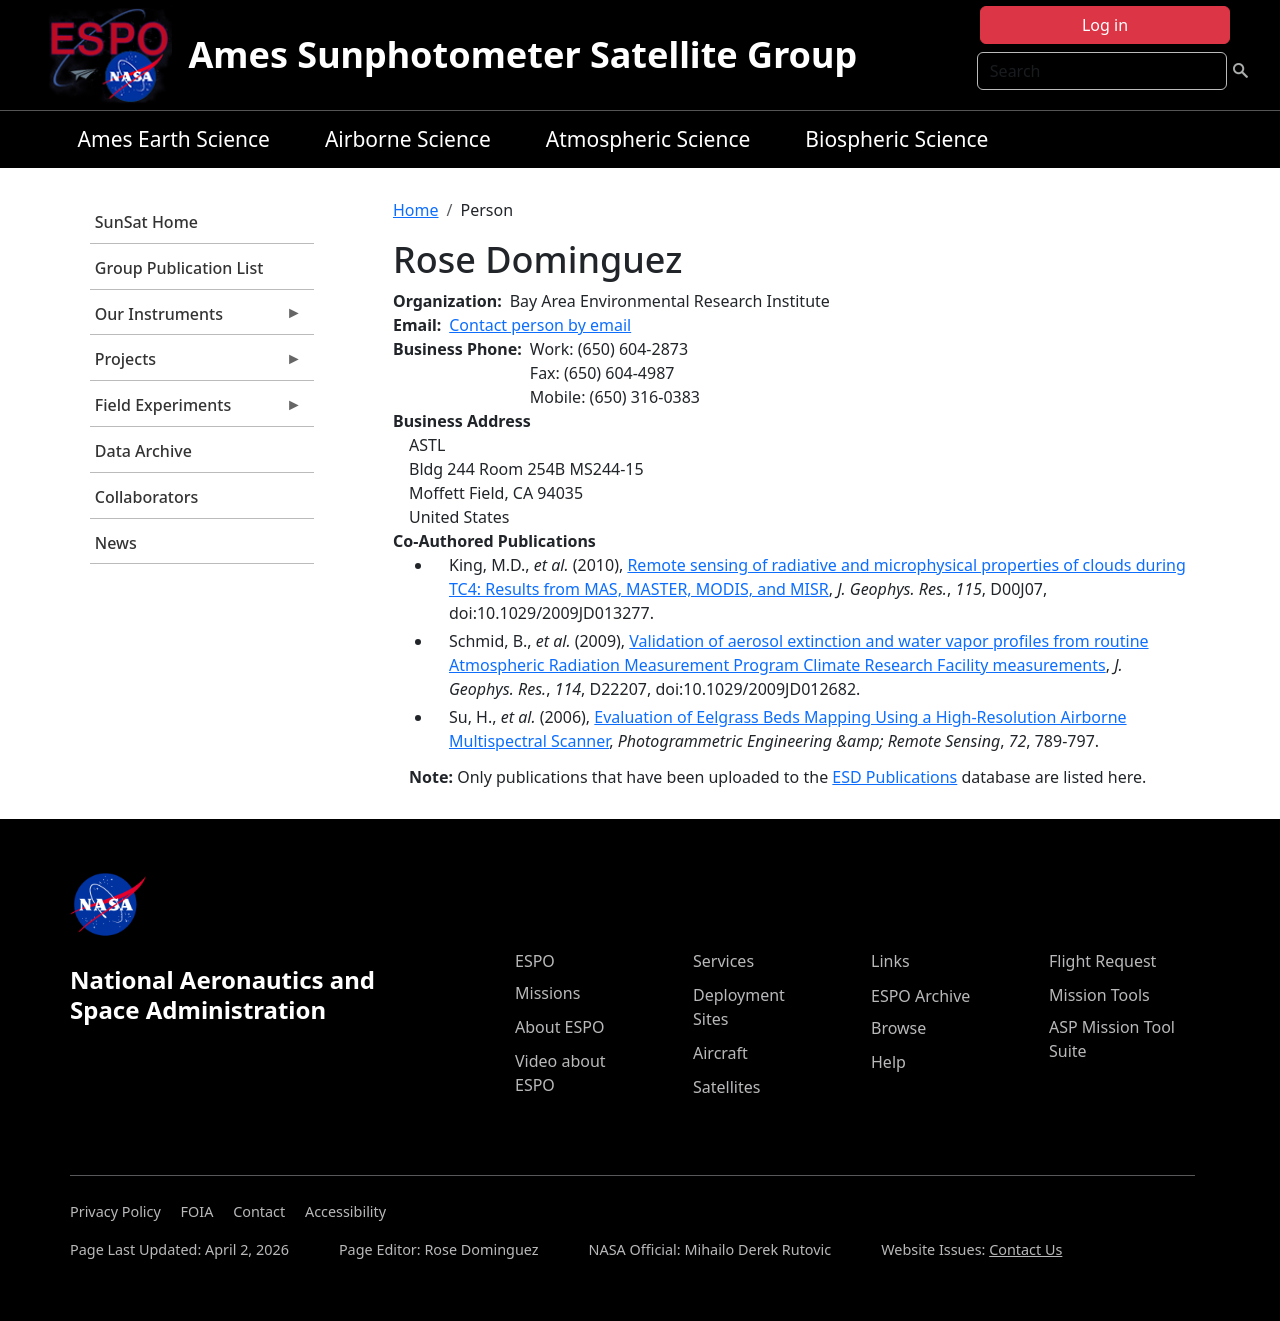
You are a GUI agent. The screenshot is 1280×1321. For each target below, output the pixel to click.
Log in (1105, 25)
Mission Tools (1099, 995)
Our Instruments (196, 319)
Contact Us (1025, 1249)
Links (890, 961)
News (116, 543)
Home (416, 210)
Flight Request (1102, 961)
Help (888, 1062)
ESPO (535, 961)
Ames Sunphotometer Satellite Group (522, 54)
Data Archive (143, 451)
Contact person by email (540, 325)
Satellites (726, 1087)
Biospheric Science (896, 139)
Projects (196, 364)
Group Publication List (179, 268)
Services (723, 961)
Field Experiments (196, 410)
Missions (547, 993)
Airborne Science (408, 139)
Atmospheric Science (648, 139)
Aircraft (720, 1053)
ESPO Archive (920, 996)
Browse (898, 1028)
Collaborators (146, 497)
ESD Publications (894, 777)
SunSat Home (146, 222)
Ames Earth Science (174, 139)
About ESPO (559, 1027)
